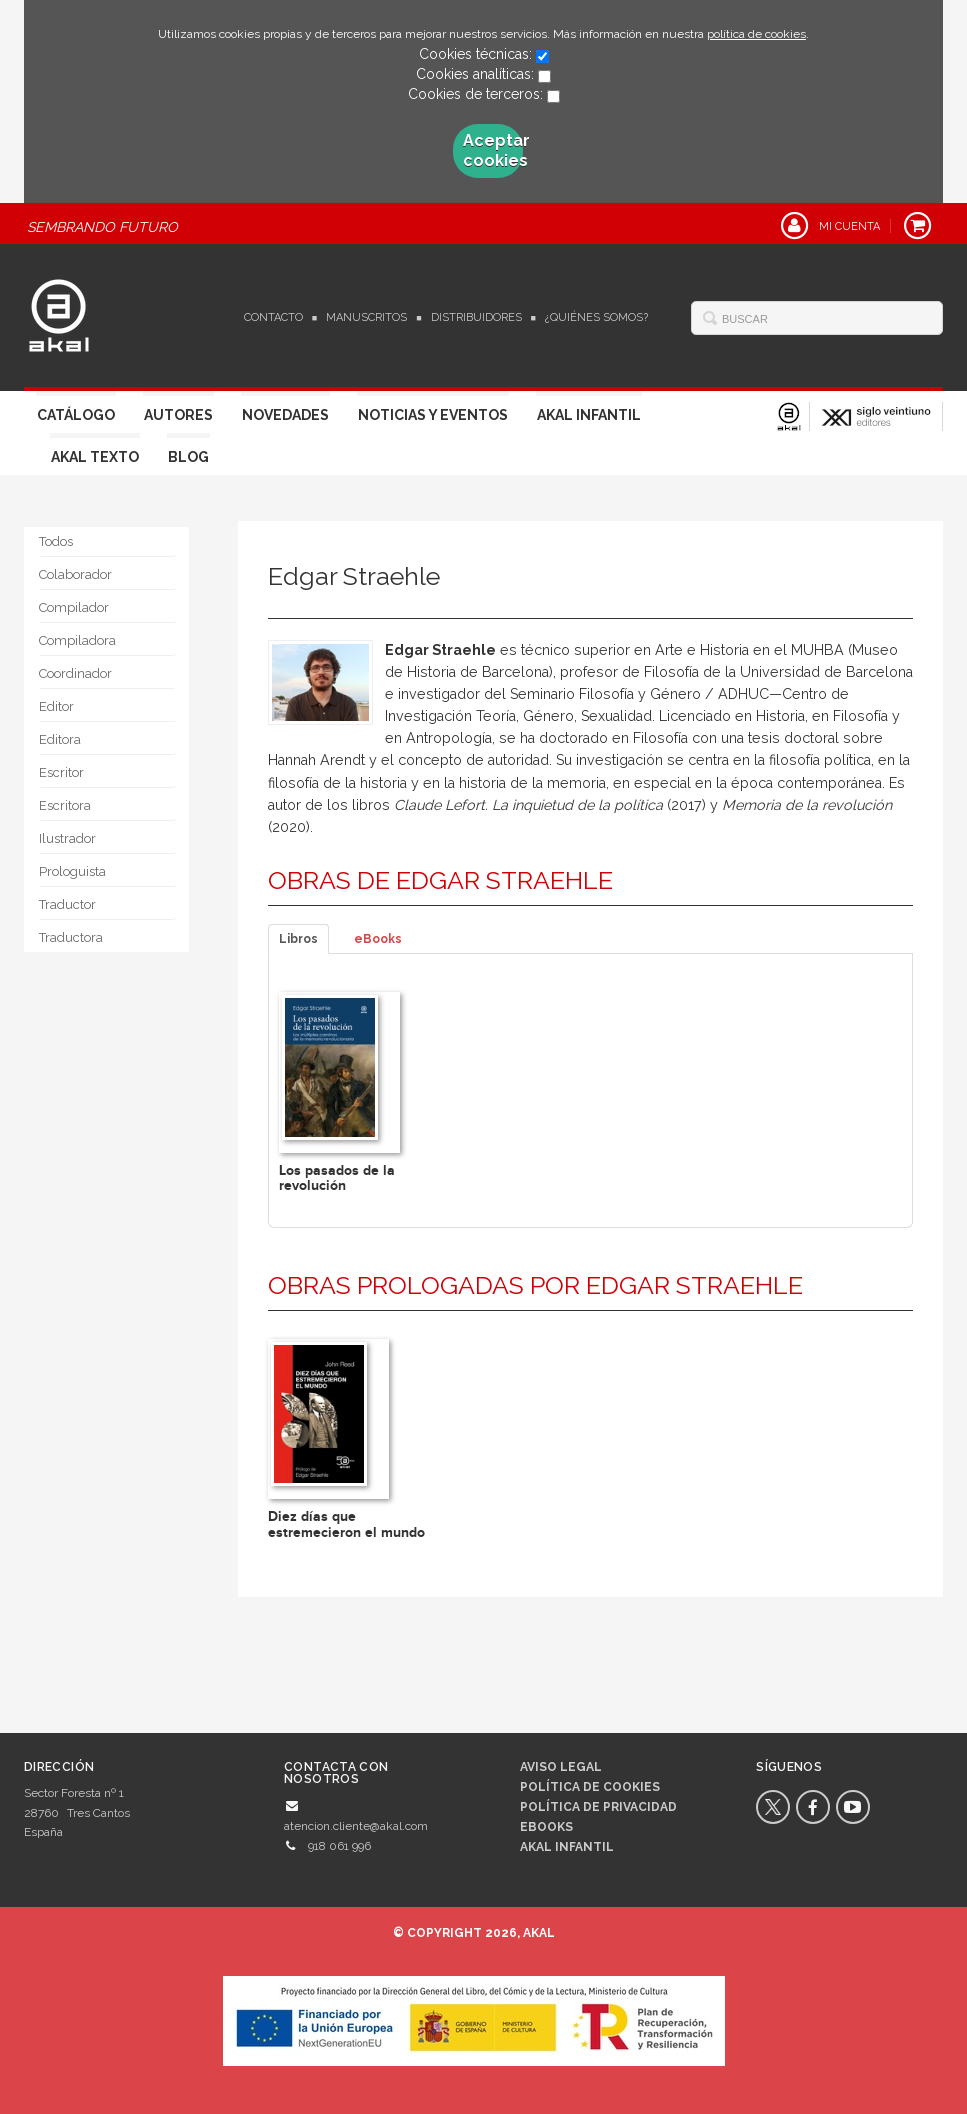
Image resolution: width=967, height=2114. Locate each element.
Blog (188, 457)
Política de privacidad (598, 1807)
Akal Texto (95, 457)
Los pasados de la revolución (337, 1178)
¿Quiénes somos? (596, 317)
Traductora (71, 937)
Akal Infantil (589, 415)
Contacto (273, 317)
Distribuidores (476, 317)
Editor (56, 706)
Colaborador (75, 574)
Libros (298, 939)
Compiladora (77, 640)
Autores (178, 415)
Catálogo (76, 415)
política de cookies (756, 34)
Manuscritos (366, 317)
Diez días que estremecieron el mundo (346, 1524)
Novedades (285, 415)
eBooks (378, 939)
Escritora (65, 805)
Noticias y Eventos (433, 415)
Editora (60, 739)
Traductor (67, 904)
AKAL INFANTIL (567, 1847)
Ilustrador (67, 838)
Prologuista (72, 871)
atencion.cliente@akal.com (356, 1826)
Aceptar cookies (493, 150)
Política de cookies (590, 1787)
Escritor (61, 772)
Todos (56, 541)
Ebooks (546, 1827)
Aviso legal (561, 1767)
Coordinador (75, 673)
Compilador (74, 607)
